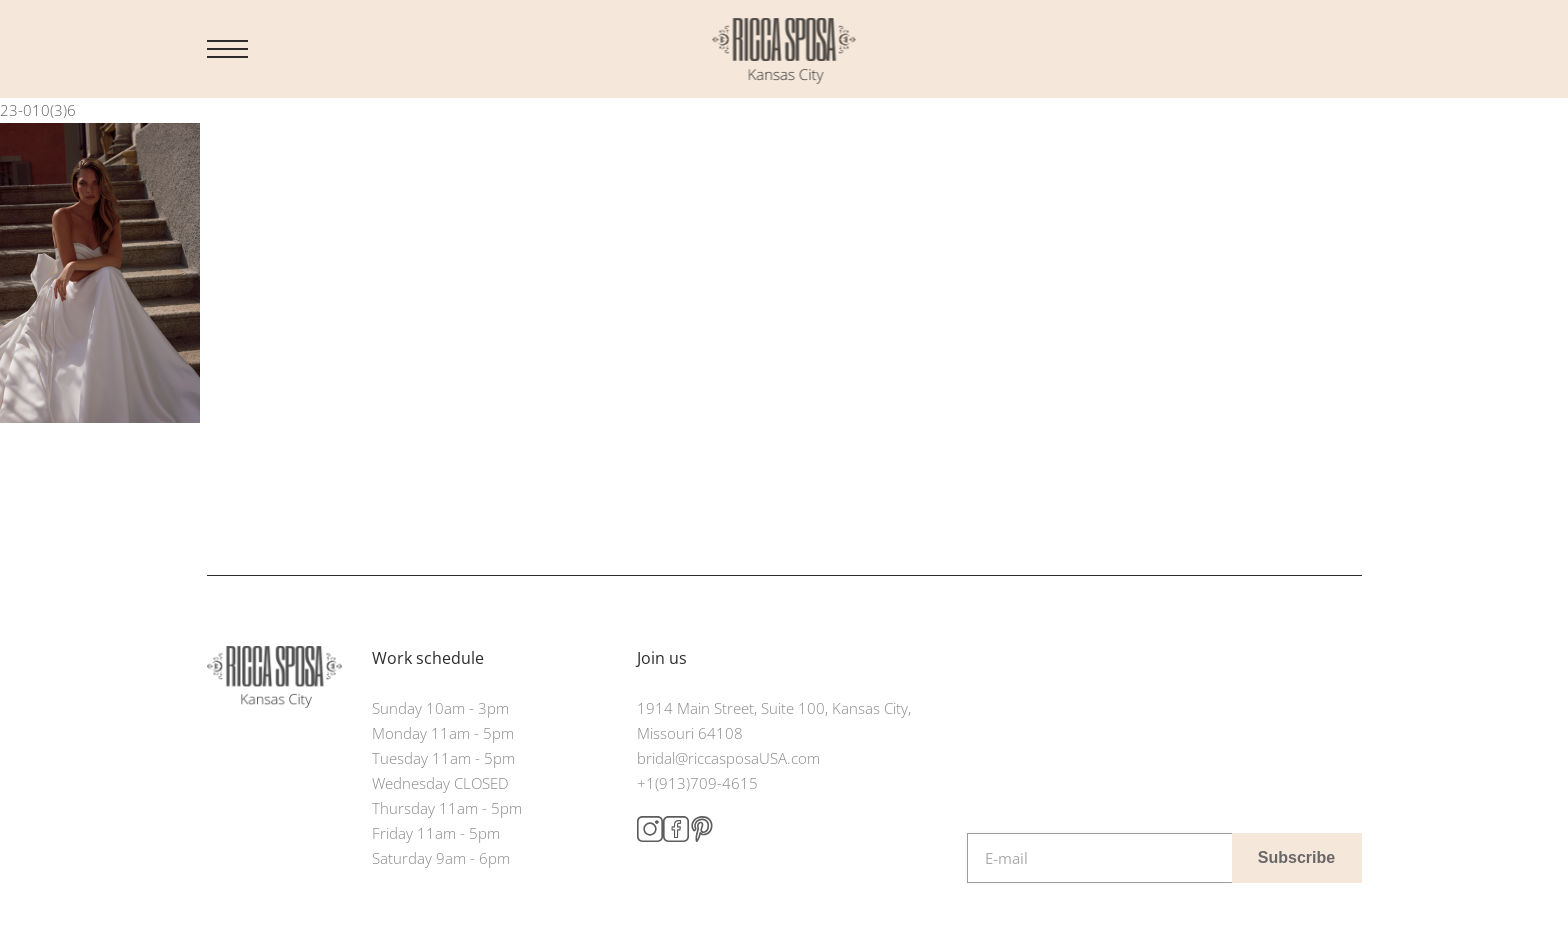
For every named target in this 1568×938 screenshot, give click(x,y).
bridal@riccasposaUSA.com (728, 758)
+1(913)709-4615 (697, 783)
